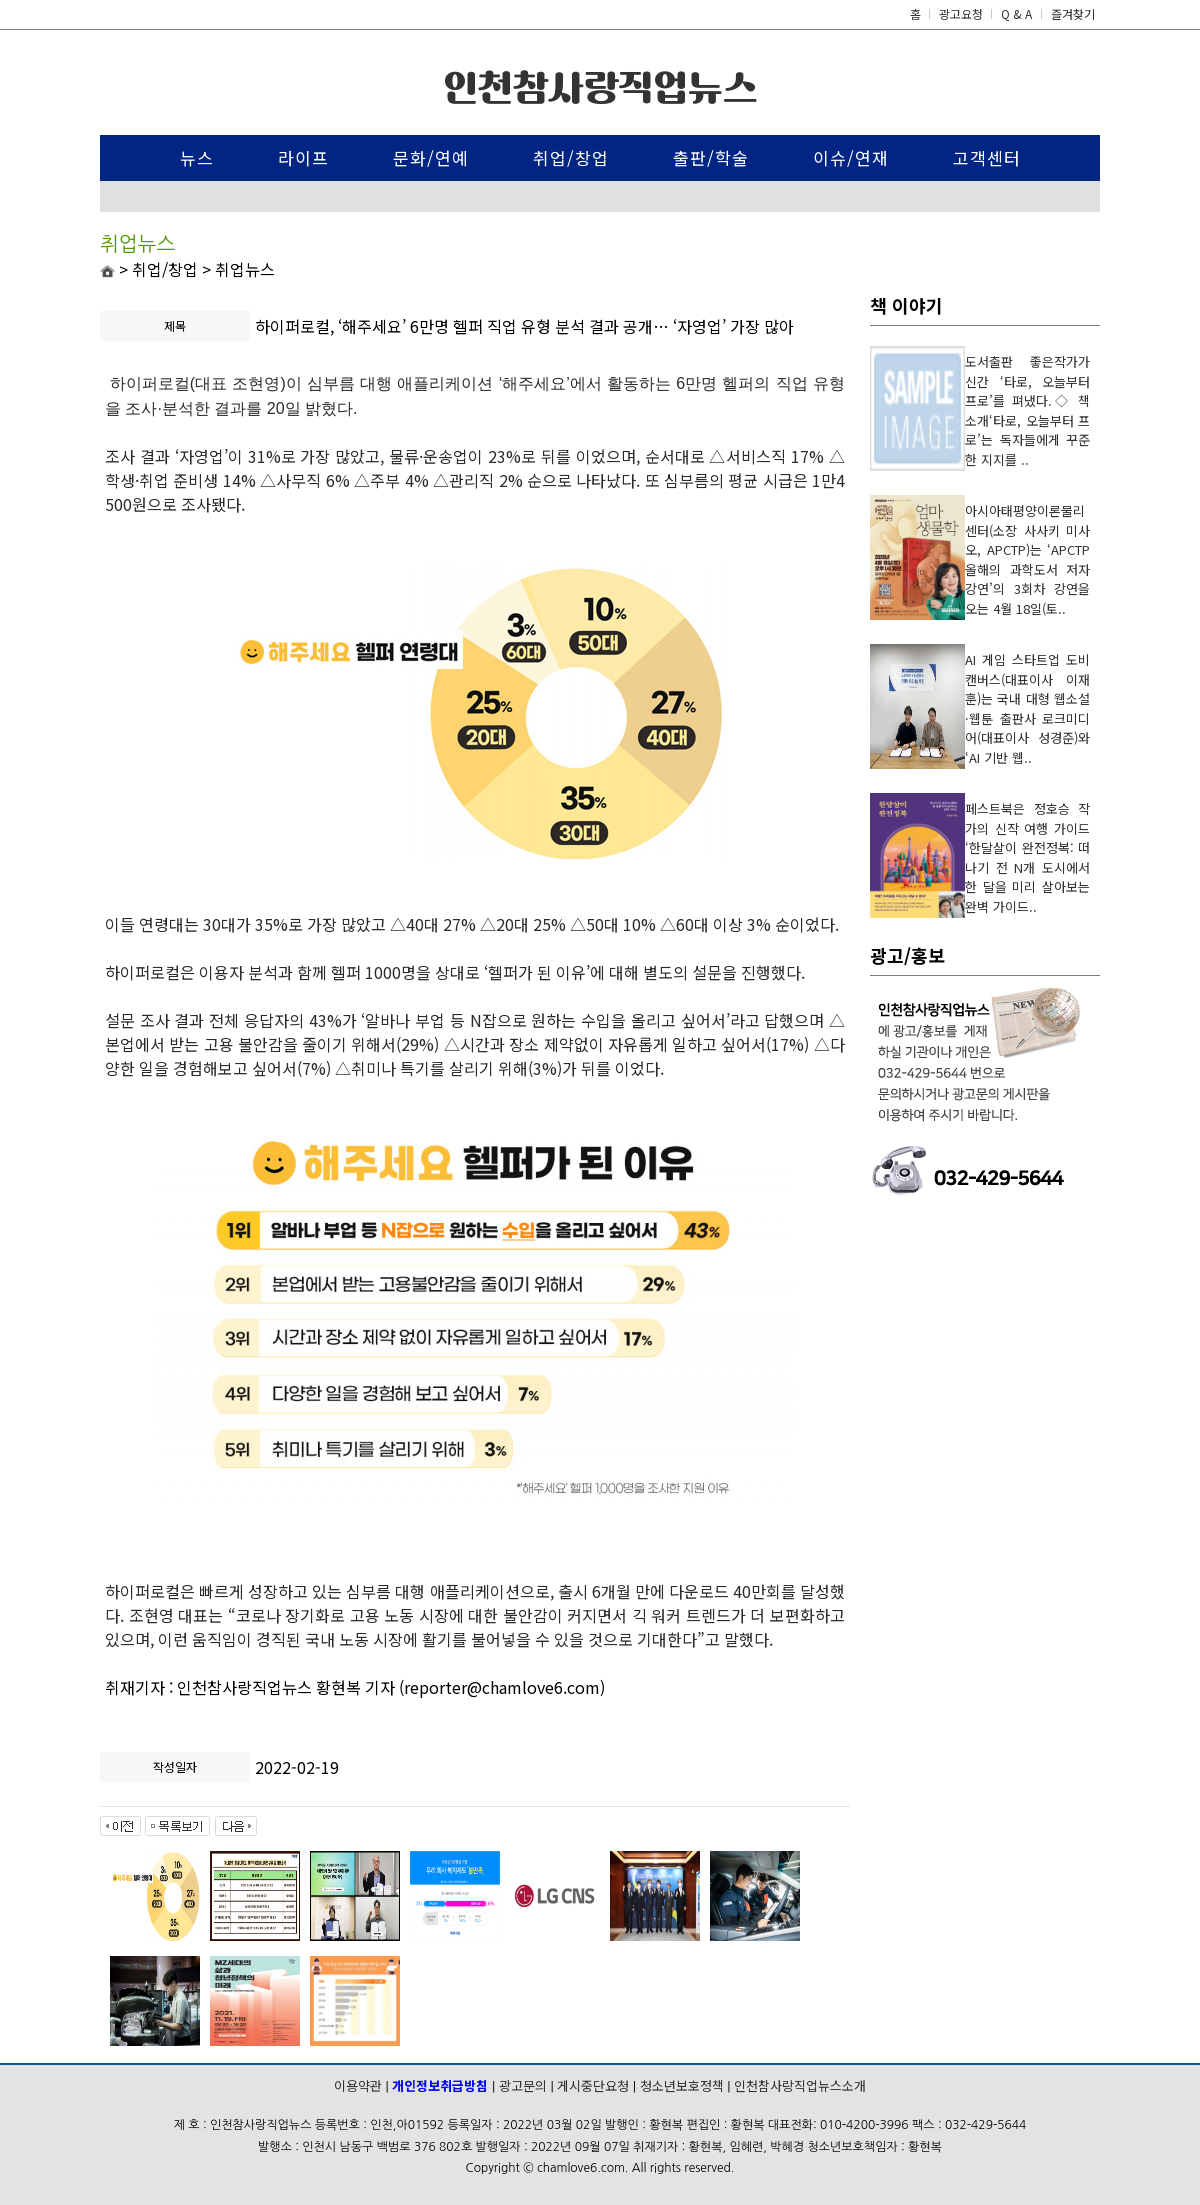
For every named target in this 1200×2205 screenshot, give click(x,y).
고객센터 (987, 157)
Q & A (1016, 13)
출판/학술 (711, 157)
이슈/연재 (851, 157)
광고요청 (962, 13)
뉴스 (197, 157)
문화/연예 (431, 157)
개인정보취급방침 (440, 2085)
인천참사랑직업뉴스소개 (800, 2085)
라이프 (303, 157)
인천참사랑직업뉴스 (600, 87)
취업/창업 (571, 157)
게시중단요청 (593, 2085)
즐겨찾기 (1073, 13)
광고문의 (523, 2085)
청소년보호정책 (682, 2085)
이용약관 (358, 2085)
